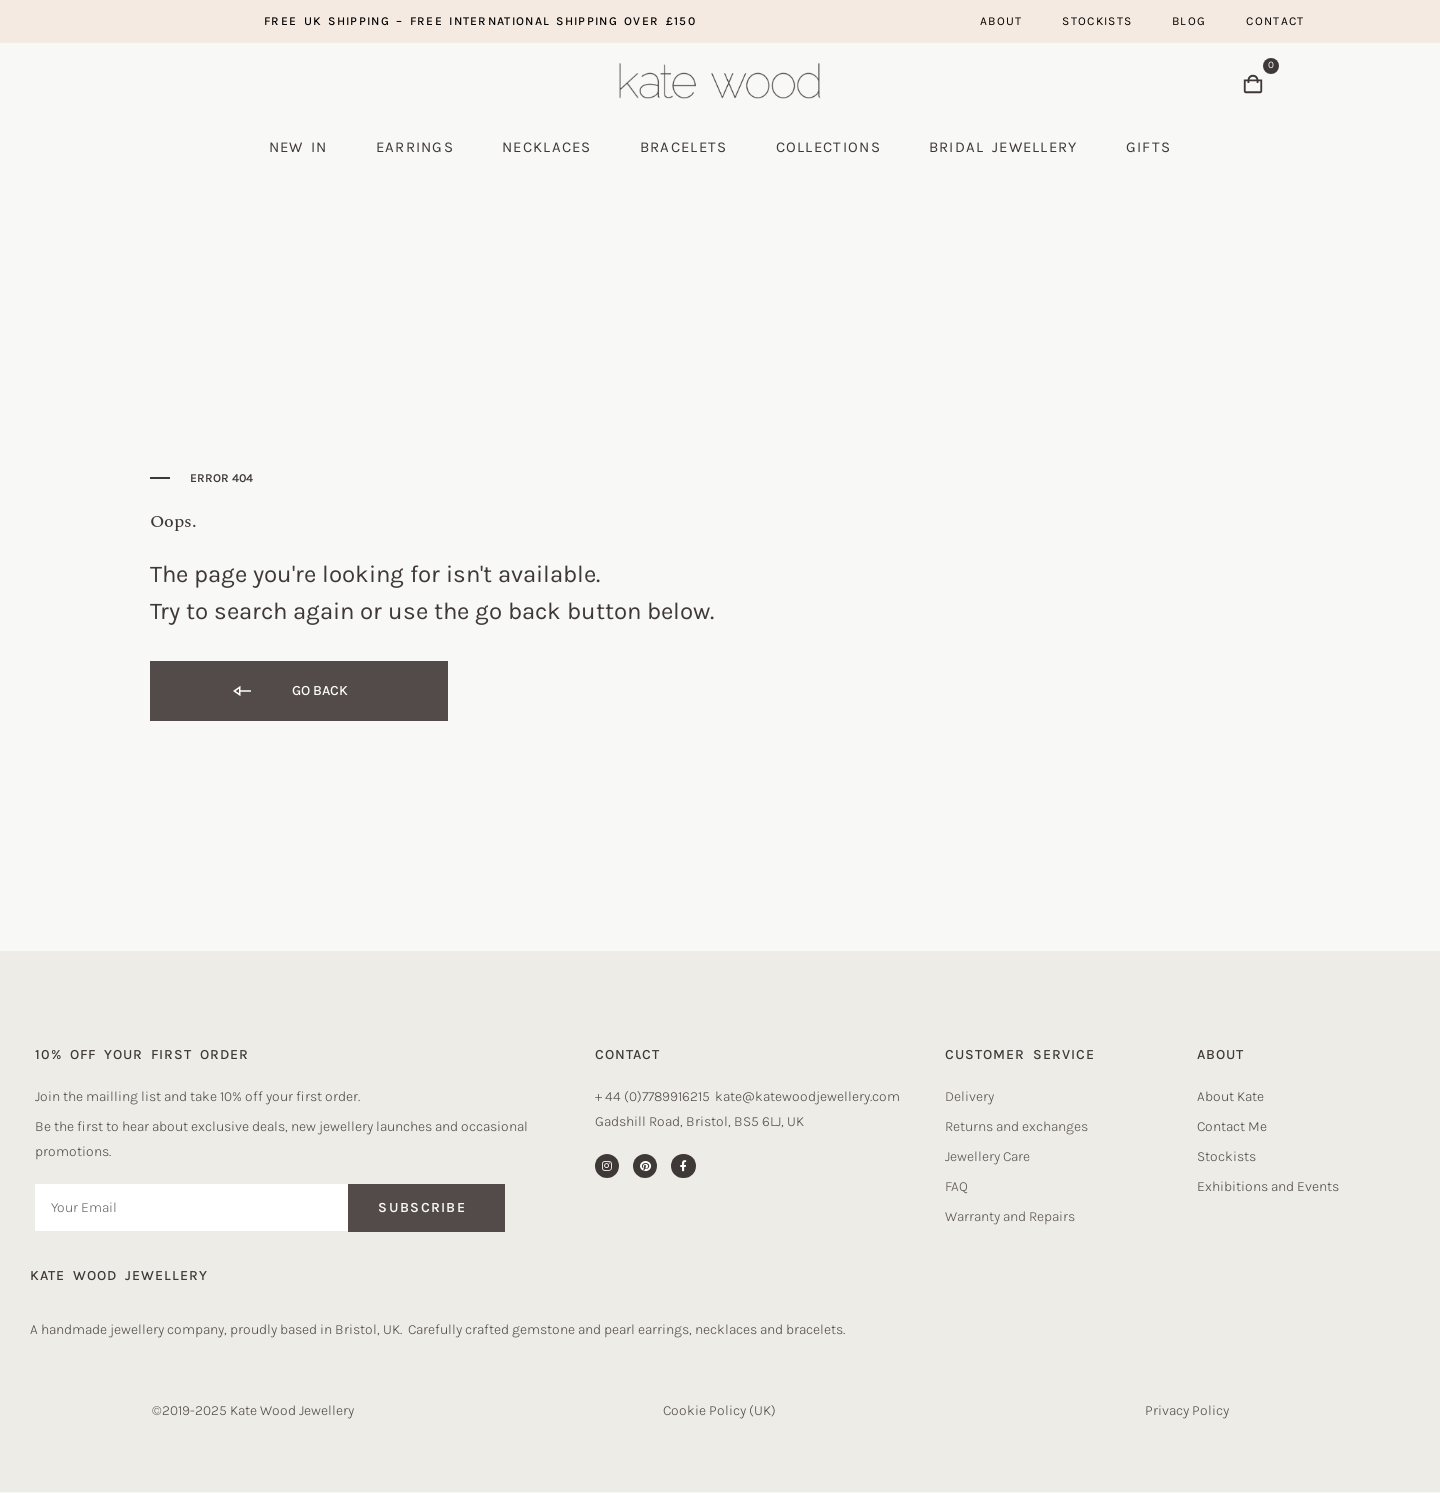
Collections (828, 147)
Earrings (415, 147)
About (1001, 21)
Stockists (1097, 21)
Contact (1275, 21)
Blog (1189, 21)
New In (298, 147)
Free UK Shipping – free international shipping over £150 (480, 21)
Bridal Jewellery (1003, 147)
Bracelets (684, 147)
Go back (289, 691)
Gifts (1149, 147)
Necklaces (547, 147)
